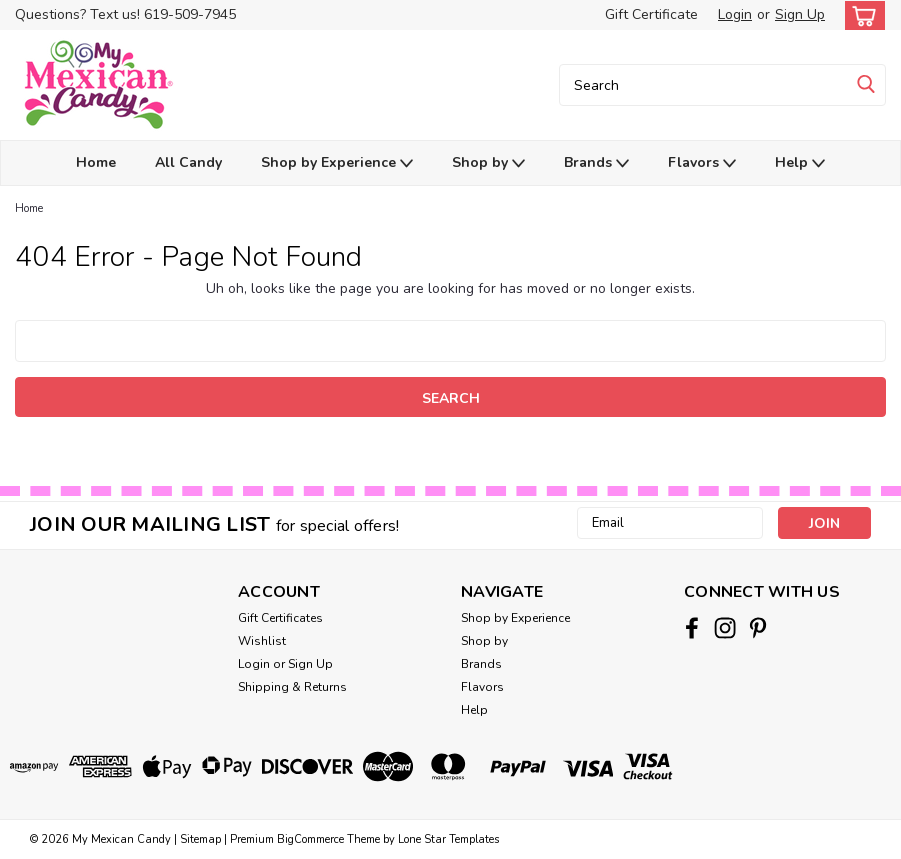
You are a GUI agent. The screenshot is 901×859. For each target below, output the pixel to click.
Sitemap (200, 839)
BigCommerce (310, 839)
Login (735, 14)
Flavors (702, 163)
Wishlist (262, 641)
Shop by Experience (337, 163)
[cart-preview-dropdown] (860, 15)
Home (96, 162)
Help (800, 163)
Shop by (488, 163)
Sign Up (800, 14)
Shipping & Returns (292, 687)
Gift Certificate (651, 14)
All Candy (188, 162)
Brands (596, 163)
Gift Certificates (280, 618)
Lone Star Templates (448, 839)
